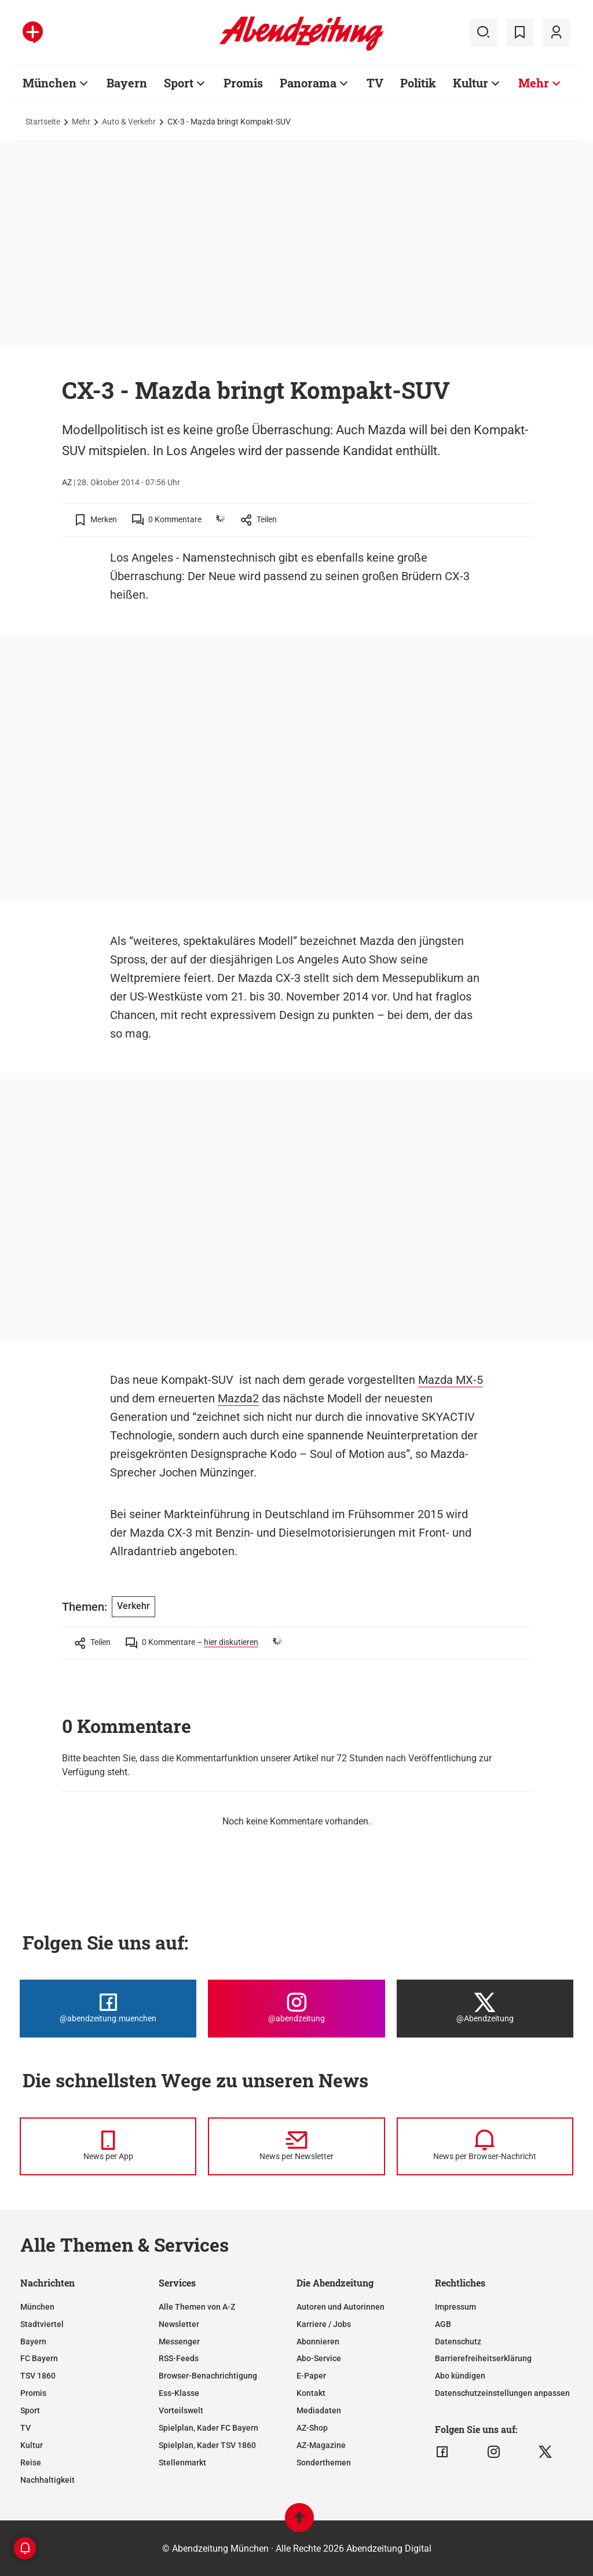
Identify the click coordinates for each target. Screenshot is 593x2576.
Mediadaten (318, 2410)
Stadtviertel (42, 2324)
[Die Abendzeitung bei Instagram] (296, 2009)
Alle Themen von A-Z (197, 2306)
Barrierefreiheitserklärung (483, 2358)
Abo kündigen (460, 2375)
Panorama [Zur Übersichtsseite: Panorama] (308, 82)
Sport (30, 2410)
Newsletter (179, 2324)
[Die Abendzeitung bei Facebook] (108, 2009)
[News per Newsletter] (296, 2146)
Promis (33, 2393)
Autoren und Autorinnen (340, 2306)
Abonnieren (317, 2341)
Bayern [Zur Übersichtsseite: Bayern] (127, 82)
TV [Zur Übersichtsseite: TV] (375, 82)
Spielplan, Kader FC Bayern (208, 2427)
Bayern (33, 2341)
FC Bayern (39, 2358)
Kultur (31, 2445)
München (37, 2306)
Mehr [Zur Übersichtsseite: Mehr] (533, 82)
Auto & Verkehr (129, 121)
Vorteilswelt (181, 2410)
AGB (443, 2324)
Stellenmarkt (182, 2462)
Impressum (455, 2306)
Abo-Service (318, 2358)
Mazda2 (238, 1398)
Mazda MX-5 (450, 1380)
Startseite (42, 121)
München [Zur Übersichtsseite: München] (49, 82)
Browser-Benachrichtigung (208, 2375)
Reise (30, 2462)
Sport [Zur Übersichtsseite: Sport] (178, 82)
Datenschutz (458, 2341)
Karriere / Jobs (323, 2324)
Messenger (179, 2341)
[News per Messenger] (108, 2146)
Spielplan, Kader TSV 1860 (207, 2445)
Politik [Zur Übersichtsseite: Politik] (418, 82)
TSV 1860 (38, 2375)
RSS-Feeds (179, 2358)
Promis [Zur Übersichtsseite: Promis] (243, 82)
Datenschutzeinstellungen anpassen (502, 2393)
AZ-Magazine (321, 2445)
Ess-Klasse (179, 2393)
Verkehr (133, 1605)
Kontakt (310, 2393)
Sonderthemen (323, 2462)
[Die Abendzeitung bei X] (485, 2009)
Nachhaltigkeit (47, 2480)
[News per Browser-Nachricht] (485, 2146)
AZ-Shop (312, 2427)
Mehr (81, 121)
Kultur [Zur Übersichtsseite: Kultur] (470, 82)
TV (25, 2427)
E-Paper (311, 2375)
